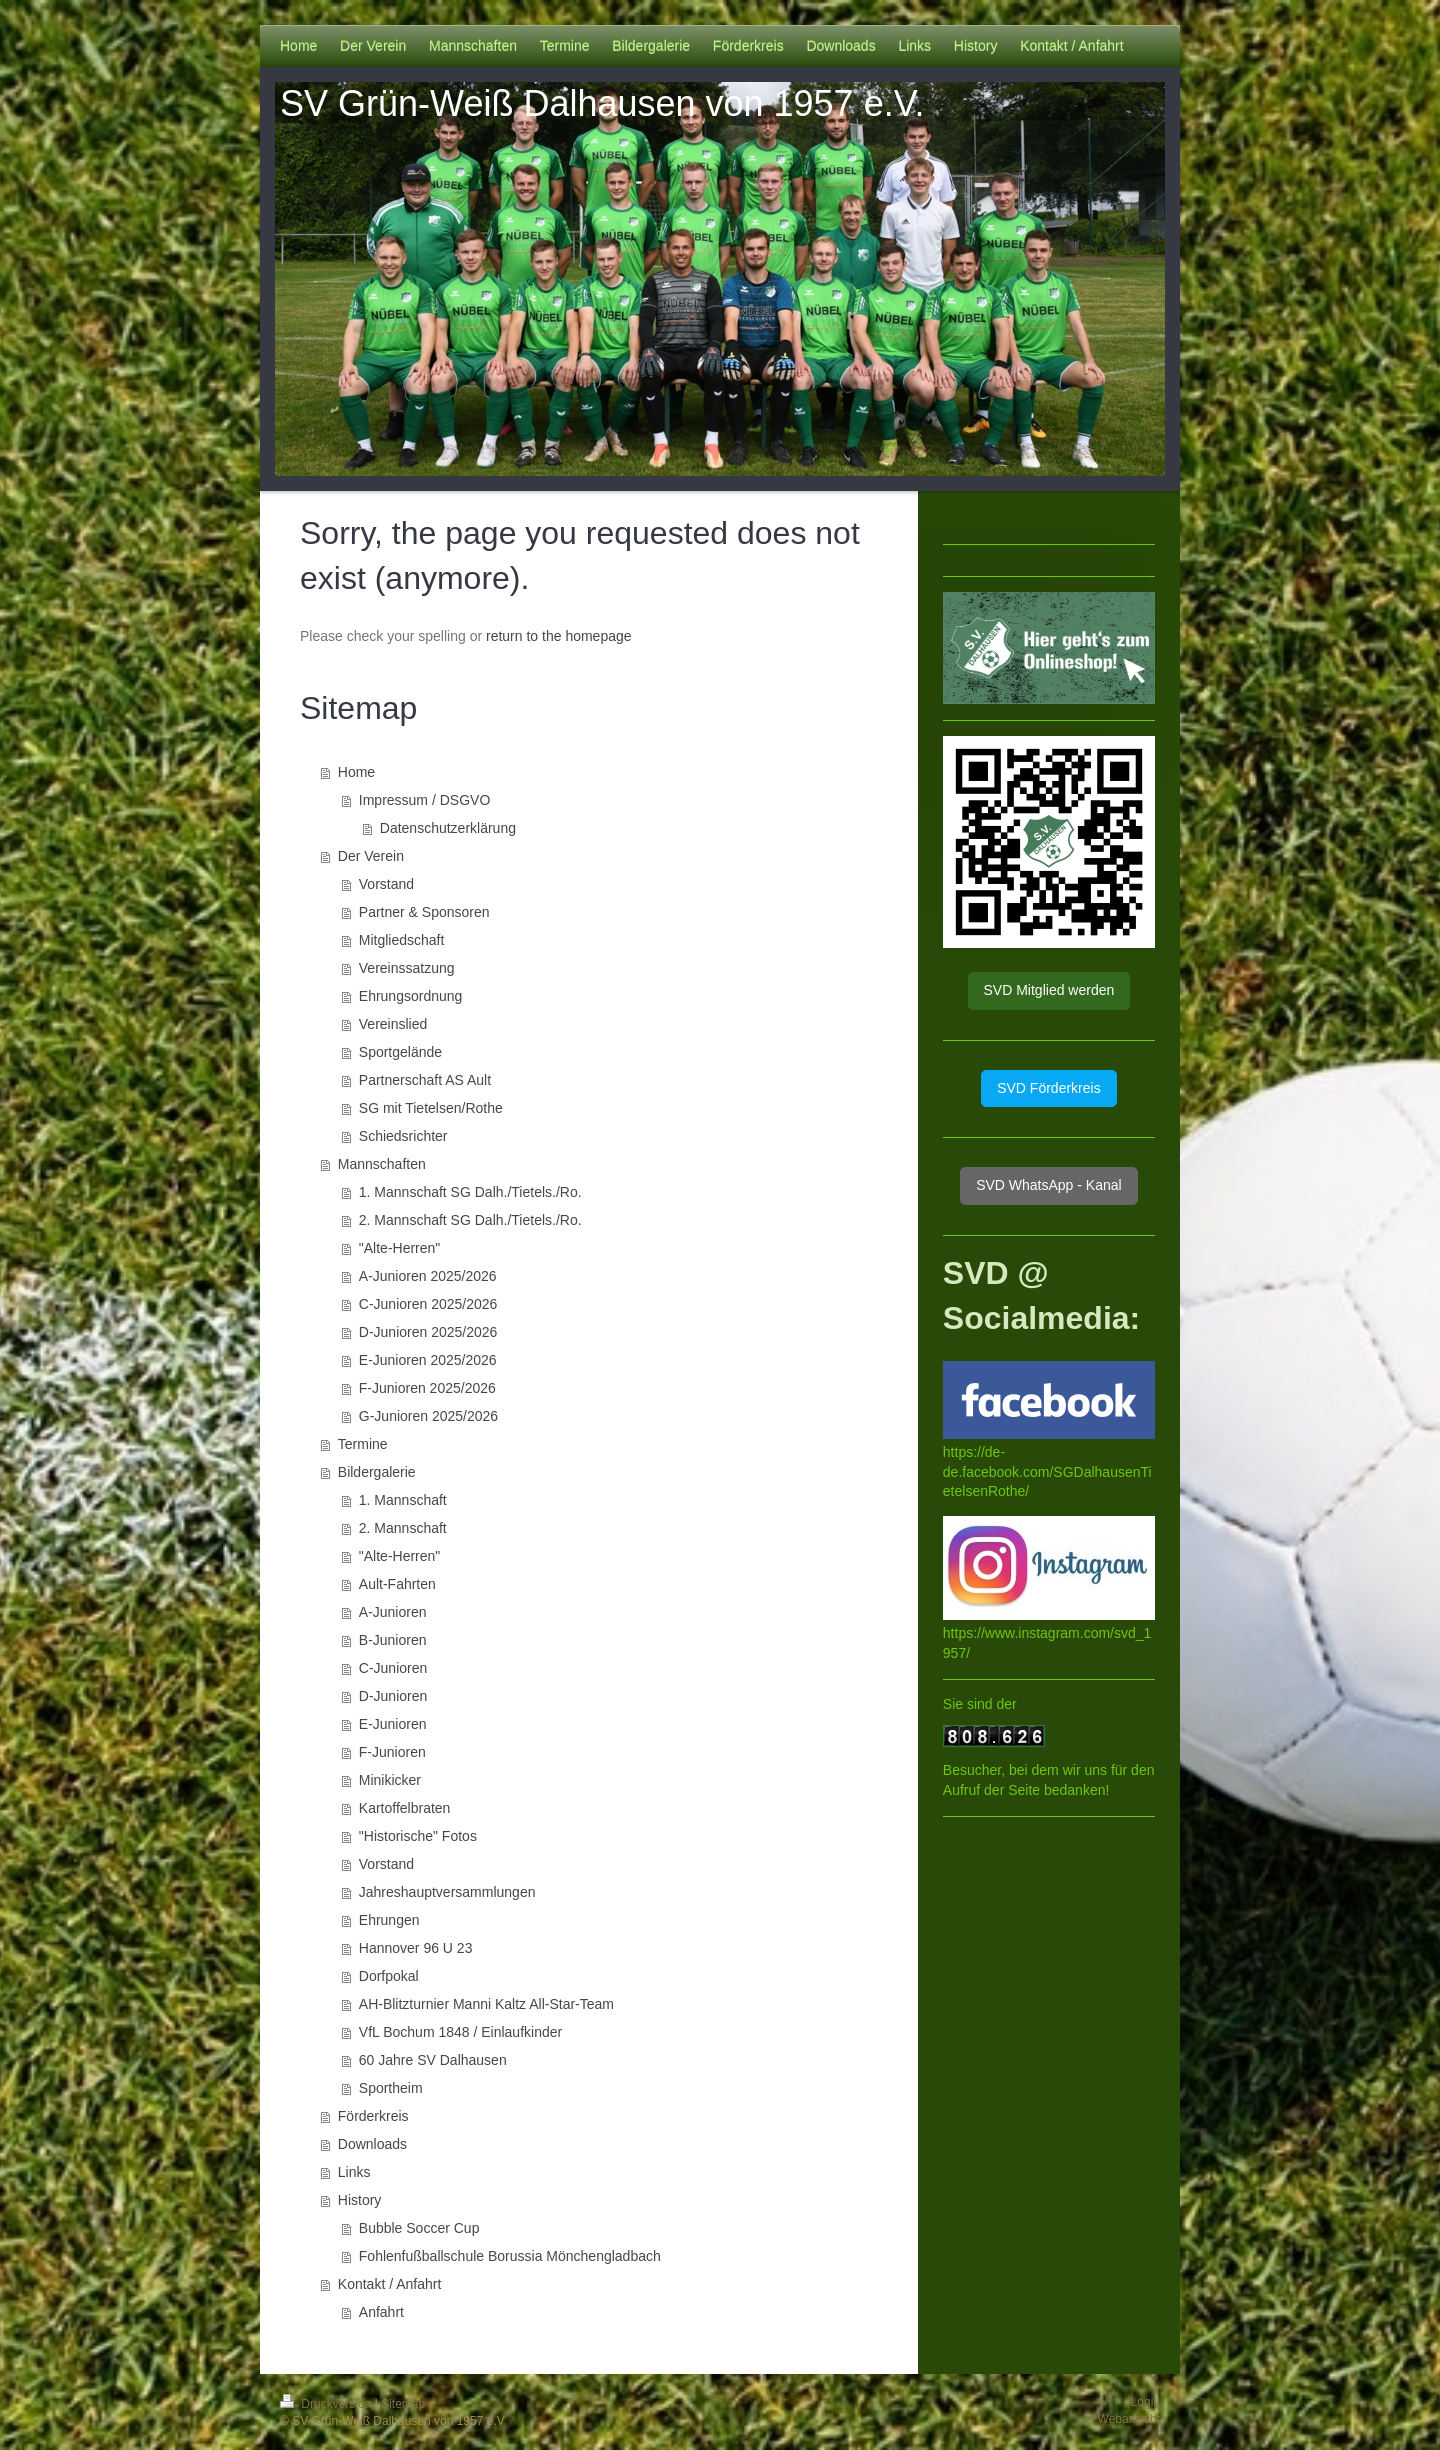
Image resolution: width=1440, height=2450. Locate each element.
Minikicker (390, 1780)
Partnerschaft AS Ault (425, 1080)
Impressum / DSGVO (424, 800)
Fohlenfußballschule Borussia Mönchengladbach (510, 2256)
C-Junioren (393, 1668)
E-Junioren (393, 1724)
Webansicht (1129, 2419)
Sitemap (403, 2404)
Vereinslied (393, 1024)
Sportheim (391, 2088)
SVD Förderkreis (1048, 1088)
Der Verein (371, 856)
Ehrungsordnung (411, 996)
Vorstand (386, 884)
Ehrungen (389, 1920)
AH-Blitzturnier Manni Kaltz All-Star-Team (486, 2004)
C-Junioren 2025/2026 (428, 1304)
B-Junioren (393, 1640)
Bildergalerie (377, 1472)
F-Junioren (392, 1752)
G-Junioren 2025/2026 (428, 1416)
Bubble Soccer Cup (419, 2228)
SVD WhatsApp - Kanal (1049, 1185)
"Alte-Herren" (400, 1248)
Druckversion (327, 2404)
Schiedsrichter (403, 1136)
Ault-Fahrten (397, 1584)
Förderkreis (373, 2116)
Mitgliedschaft (402, 940)
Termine (363, 1444)
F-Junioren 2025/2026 (427, 1388)
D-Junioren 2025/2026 (428, 1332)
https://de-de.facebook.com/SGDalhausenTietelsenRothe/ (1047, 1471)
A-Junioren (393, 1612)
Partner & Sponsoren (424, 912)
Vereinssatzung (407, 968)
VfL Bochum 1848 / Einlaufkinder (460, 2032)
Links (354, 2172)
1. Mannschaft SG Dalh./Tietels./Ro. (470, 1192)
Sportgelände (400, 1052)
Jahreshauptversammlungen (447, 1892)
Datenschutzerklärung (448, 828)
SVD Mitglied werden (1049, 990)
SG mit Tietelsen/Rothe (431, 1108)
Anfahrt (381, 2312)
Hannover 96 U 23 (416, 1948)
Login (1145, 2402)
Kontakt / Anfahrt (390, 2284)
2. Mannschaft (403, 1528)
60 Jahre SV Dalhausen (433, 2060)
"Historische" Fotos (418, 1836)
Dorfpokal (389, 1976)
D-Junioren (393, 1696)
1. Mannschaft (403, 1500)
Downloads (372, 2144)
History (360, 2200)
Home (356, 772)
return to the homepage (559, 636)
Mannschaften (382, 1164)
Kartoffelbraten (405, 1808)
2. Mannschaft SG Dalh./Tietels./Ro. (470, 1220)
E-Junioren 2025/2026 (428, 1360)
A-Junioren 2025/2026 (428, 1276)
